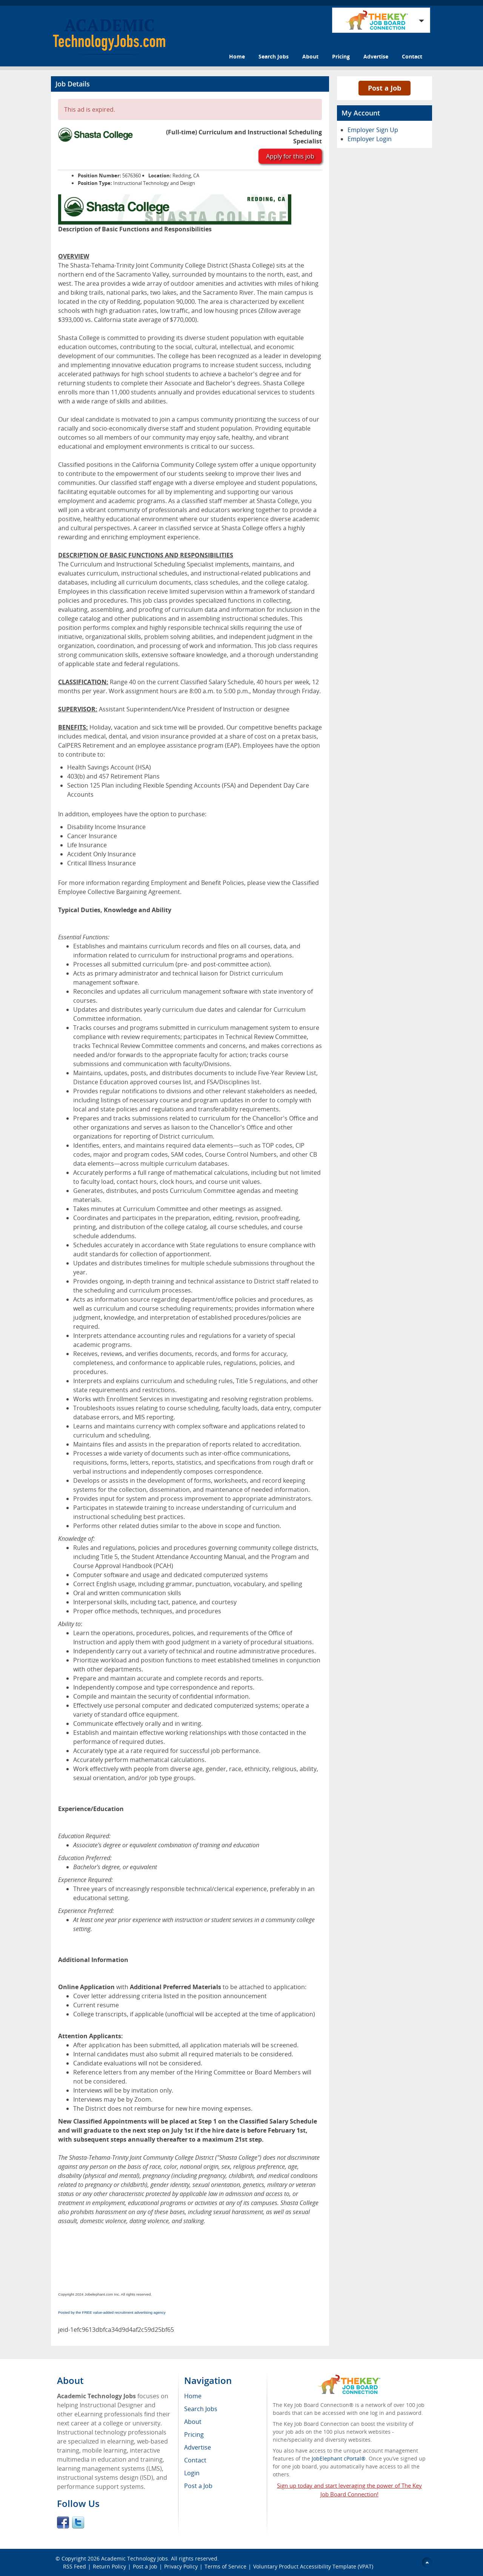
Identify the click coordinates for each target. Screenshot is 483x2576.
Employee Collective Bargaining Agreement (119, 892)
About (310, 56)
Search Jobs (273, 56)
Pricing (341, 56)
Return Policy (109, 2566)
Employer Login (370, 139)
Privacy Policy (181, 2566)
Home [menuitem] (193, 2396)
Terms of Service (225, 2566)
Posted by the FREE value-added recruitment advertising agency (112, 2312)
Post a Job (384, 87)
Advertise (375, 56)
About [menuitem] (193, 2422)
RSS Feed (74, 2566)
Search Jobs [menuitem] (200, 2409)
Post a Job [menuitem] (198, 2486)
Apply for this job (290, 156)
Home (237, 56)
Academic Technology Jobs (134, 2558)
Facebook (63, 2522)
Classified (305, 883)
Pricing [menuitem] (194, 2434)
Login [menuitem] (192, 2473)
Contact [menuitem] (195, 2460)
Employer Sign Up (373, 130)
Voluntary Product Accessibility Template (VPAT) (313, 2566)
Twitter (78, 2522)
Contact (412, 56)
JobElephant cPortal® (339, 2458)
